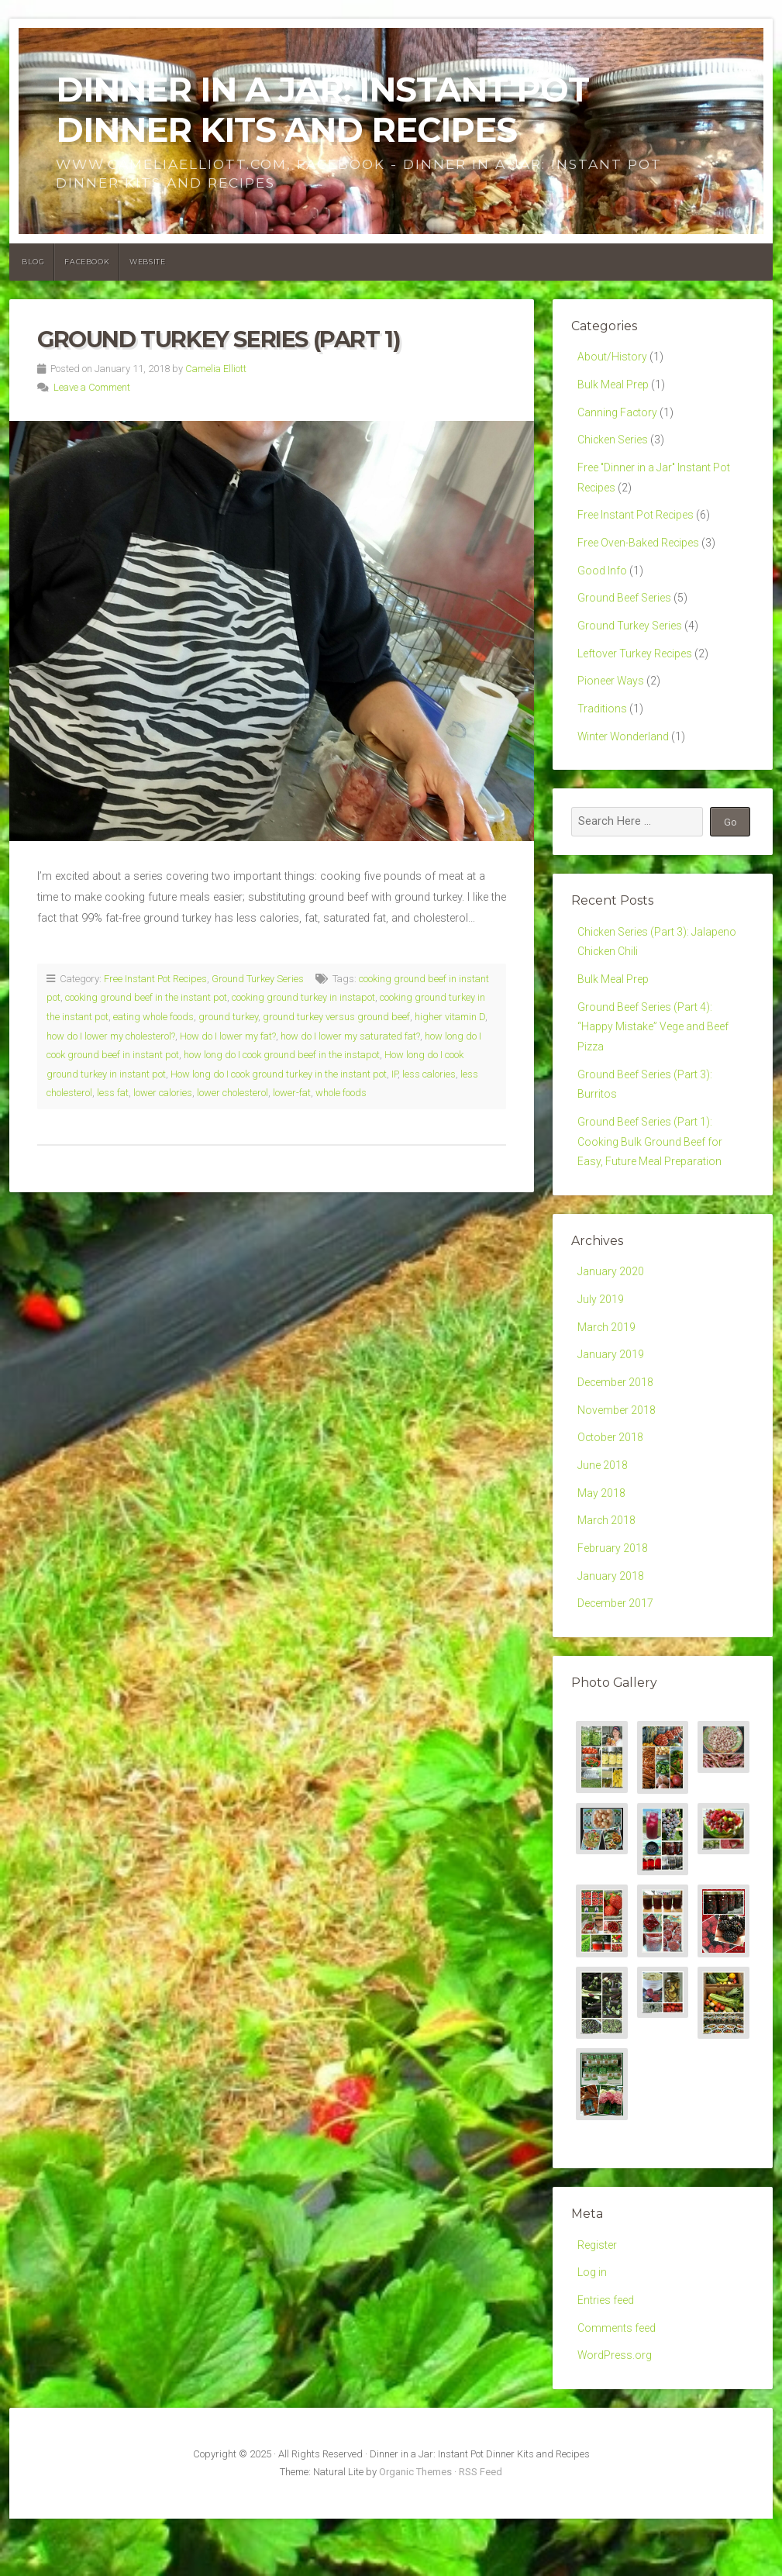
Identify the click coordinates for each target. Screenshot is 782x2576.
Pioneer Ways (611, 698)
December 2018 (616, 1422)
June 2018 (603, 1509)
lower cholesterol (232, 1092)
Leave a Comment (91, 387)
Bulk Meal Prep (613, 387)
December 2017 (616, 1653)
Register (597, 2296)
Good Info (602, 581)
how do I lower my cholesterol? (111, 1036)
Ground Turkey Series (258, 979)
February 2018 (613, 1596)
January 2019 (611, 1393)
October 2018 (611, 1480)
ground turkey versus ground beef (336, 1016)
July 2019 (601, 1335)
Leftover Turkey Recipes (635, 668)
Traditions (602, 726)
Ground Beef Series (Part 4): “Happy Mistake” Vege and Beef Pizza (654, 1053)
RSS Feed (480, 2530)
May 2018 (601, 1538)
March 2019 (607, 1364)
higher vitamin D (450, 1016)
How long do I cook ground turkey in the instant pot (279, 1074)
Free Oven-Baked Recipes (639, 553)
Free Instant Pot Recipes (155, 979)
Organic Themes (415, 2530)
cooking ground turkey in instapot (303, 997)
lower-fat (292, 1092)
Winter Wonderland (624, 755)
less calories (429, 1074)
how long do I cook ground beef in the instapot (282, 1054)
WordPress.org (615, 2412)
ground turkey (228, 1016)
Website (147, 261)
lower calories (162, 1092)
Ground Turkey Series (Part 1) (218, 339)
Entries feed (606, 2354)
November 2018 (616, 1451)
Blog (33, 261)
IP (394, 1074)
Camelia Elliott (215, 368)
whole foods (341, 1092)
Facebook (86, 261)
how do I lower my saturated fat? (350, 1036)
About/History (612, 357)
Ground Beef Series (625, 610)
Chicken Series (613, 444)
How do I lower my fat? (228, 1036)
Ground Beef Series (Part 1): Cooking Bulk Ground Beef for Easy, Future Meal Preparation (651, 1174)
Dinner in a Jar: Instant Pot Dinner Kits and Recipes (322, 109)
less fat (113, 1092)
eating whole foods (153, 1016)
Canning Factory (618, 415)
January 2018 (611, 1625)
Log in (592, 2326)
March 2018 (607, 1567)
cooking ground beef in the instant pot (146, 997)
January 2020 (611, 1306)
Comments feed (616, 2384)
